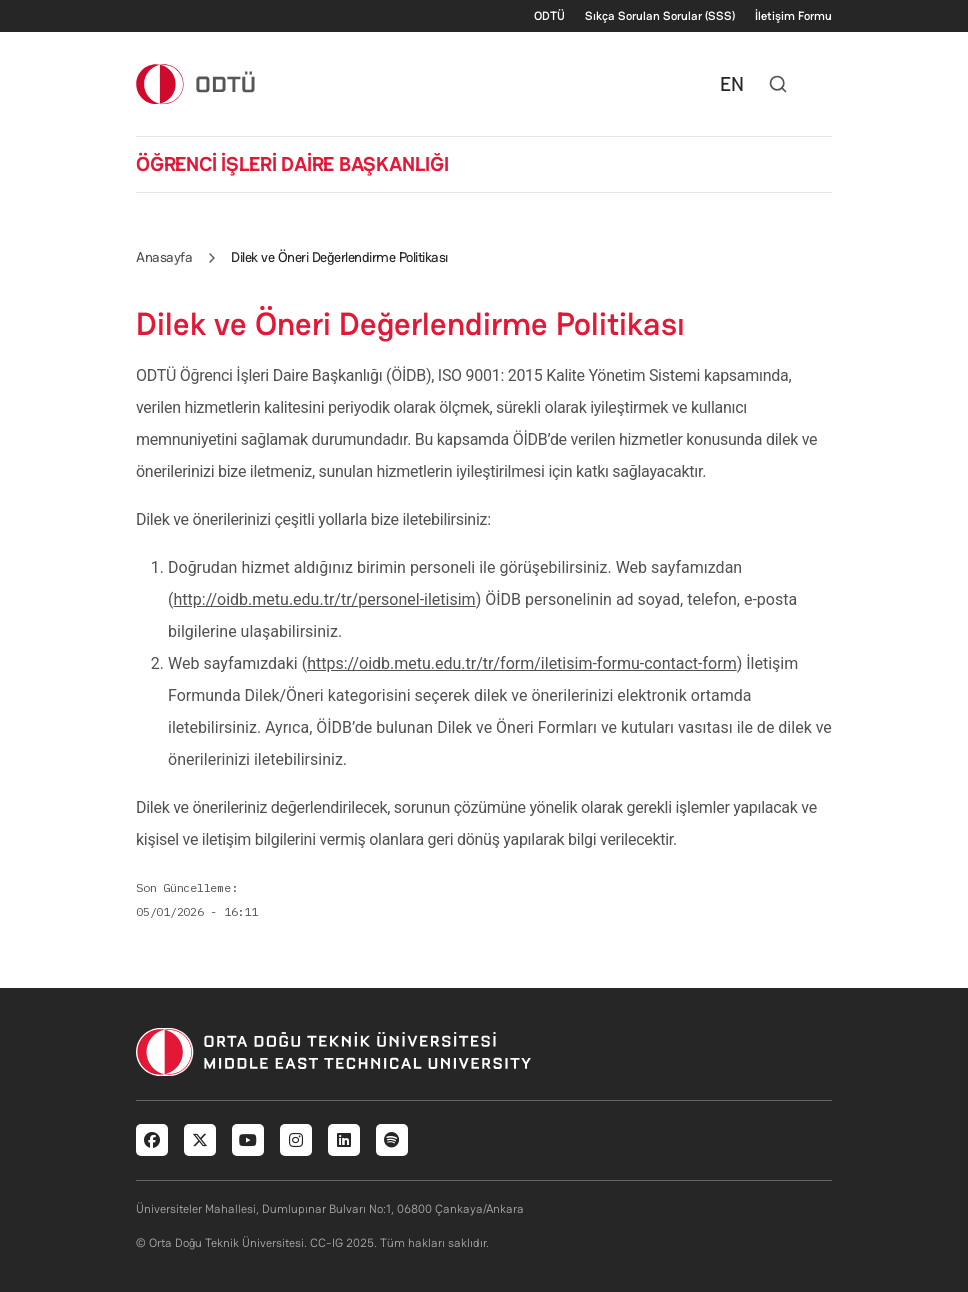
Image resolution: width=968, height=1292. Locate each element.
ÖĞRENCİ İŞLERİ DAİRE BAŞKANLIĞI (292, 164)
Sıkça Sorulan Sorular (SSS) (660, 16)
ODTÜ (549, 16)
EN (732, 84)
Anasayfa (164, 257)
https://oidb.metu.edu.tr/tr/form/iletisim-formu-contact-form (522, 663)
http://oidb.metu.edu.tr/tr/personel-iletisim (324, 599)
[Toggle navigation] (822, 84)
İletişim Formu (793, 16)
